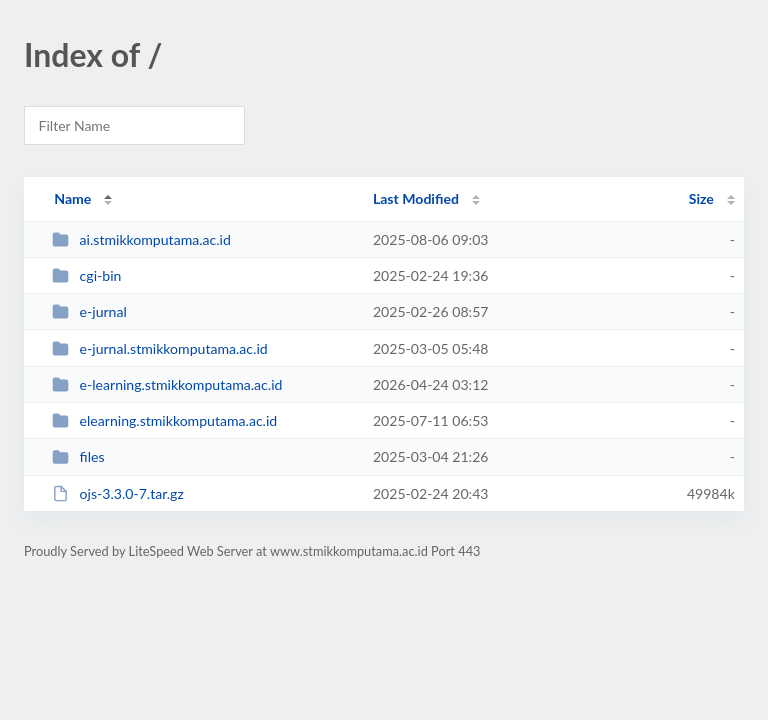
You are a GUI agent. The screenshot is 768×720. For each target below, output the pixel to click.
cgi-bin (86, 275)
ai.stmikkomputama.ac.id (141, 239)
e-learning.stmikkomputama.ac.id (167, 384)
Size (701, 198)
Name (72, 198)
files (78, 456)
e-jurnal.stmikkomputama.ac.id (160, 348)
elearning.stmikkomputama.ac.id (164, 420)
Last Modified (416, 198)
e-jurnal (89, 311)
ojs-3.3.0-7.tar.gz (118, 493)
